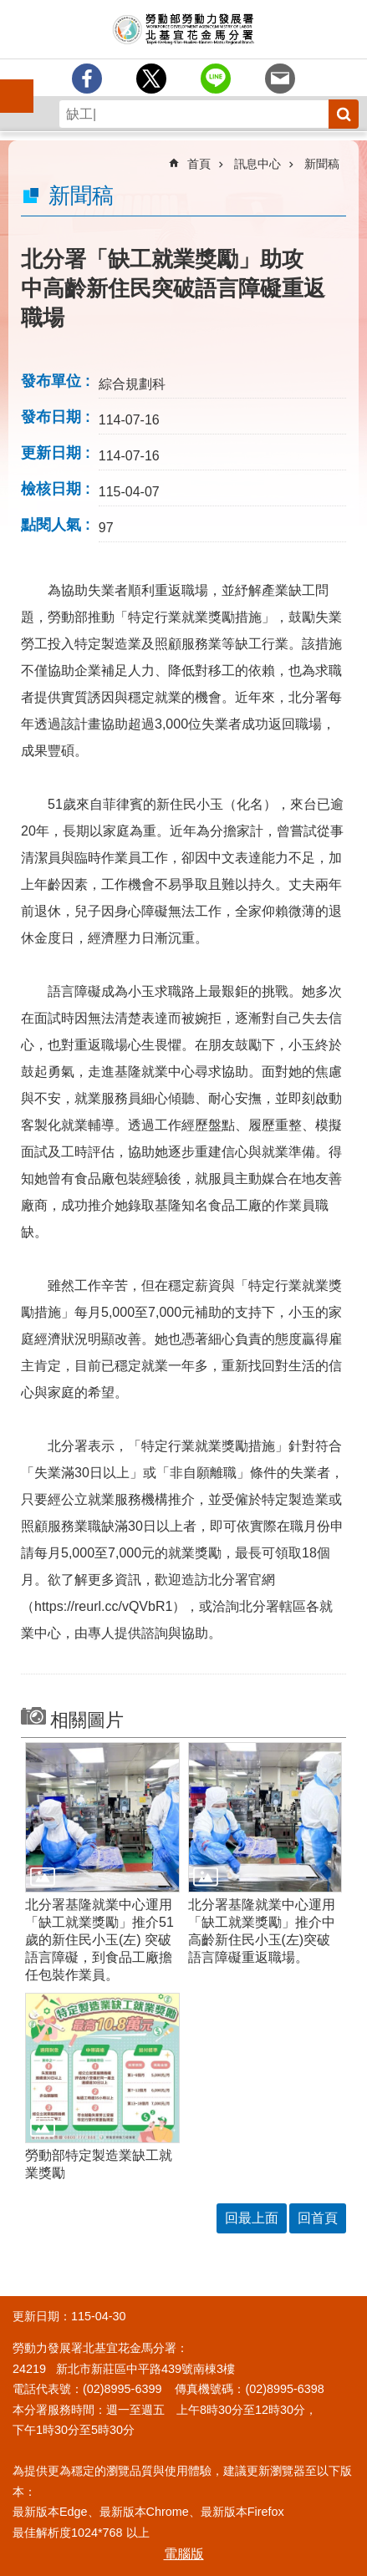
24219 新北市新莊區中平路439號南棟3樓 (124, 2368)
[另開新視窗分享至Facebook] (87, 79)
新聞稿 (321, 163)
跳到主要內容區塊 (8, 8)
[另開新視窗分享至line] (216, 79)
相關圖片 (87, 1720)
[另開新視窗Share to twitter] (151, 79)
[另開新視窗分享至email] (280, 79)
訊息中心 (257, 163)
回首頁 (318, 2218)
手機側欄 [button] (9, 84)
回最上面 (251, 2218)
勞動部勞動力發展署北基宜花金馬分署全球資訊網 (183, 29)
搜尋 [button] (344, 114)
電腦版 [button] (184, 2554)
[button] (102, 1817)
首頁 (199, 163)
